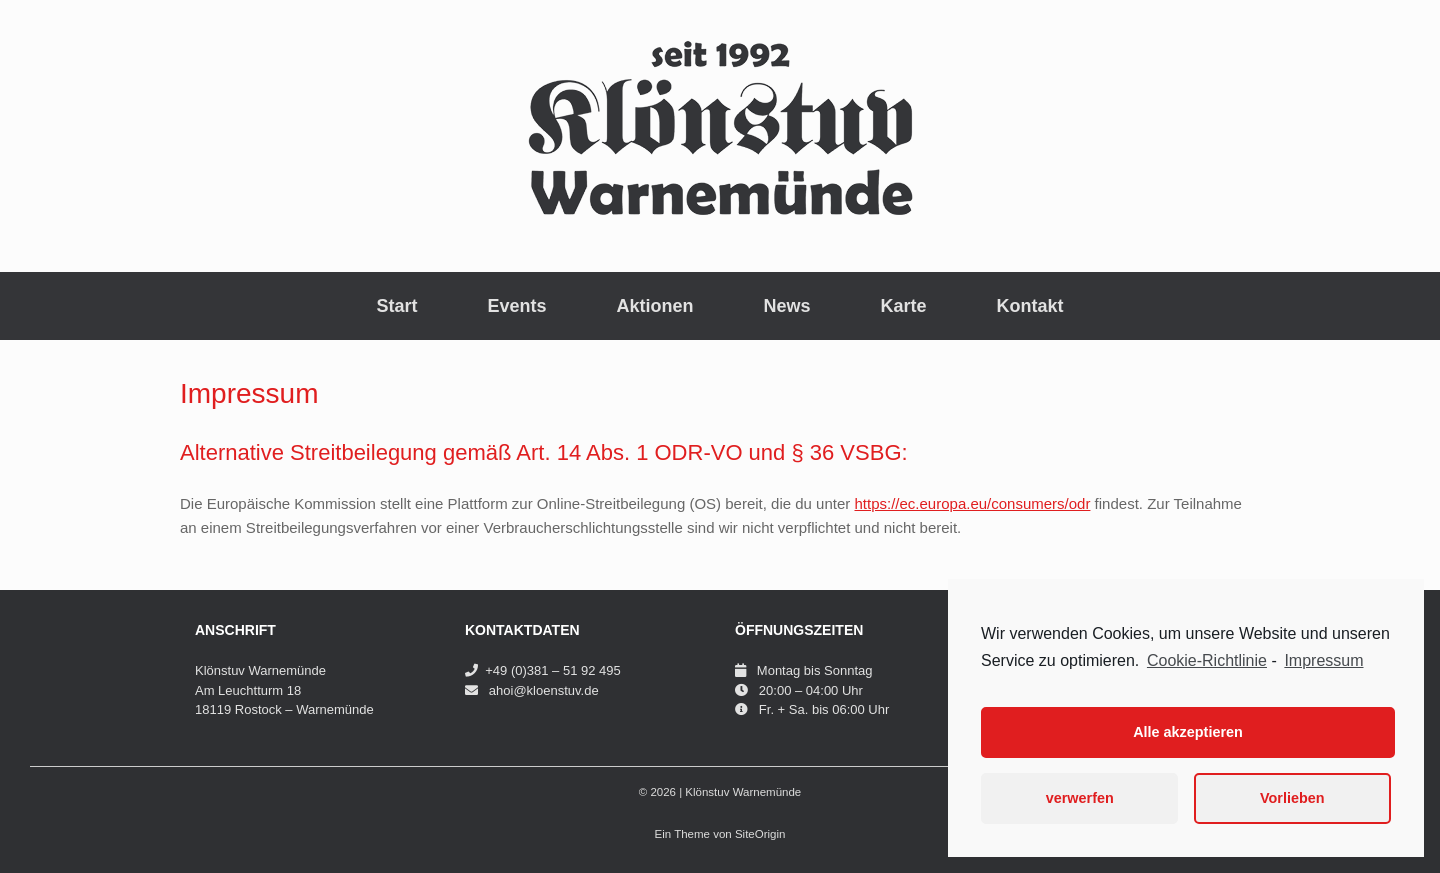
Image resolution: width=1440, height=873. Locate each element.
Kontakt (1030, 306)
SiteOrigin (760, 834)
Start (396, 306)
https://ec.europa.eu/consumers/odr (972, 503)
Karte (904, 306)
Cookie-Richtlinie (1207, 660)
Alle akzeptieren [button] (1188, 732)
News (787, 306)
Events (516, 306)
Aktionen (654, 306)
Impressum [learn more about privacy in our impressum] (1323, 660)
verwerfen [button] (1080, 798)
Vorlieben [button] (1292, 798)
